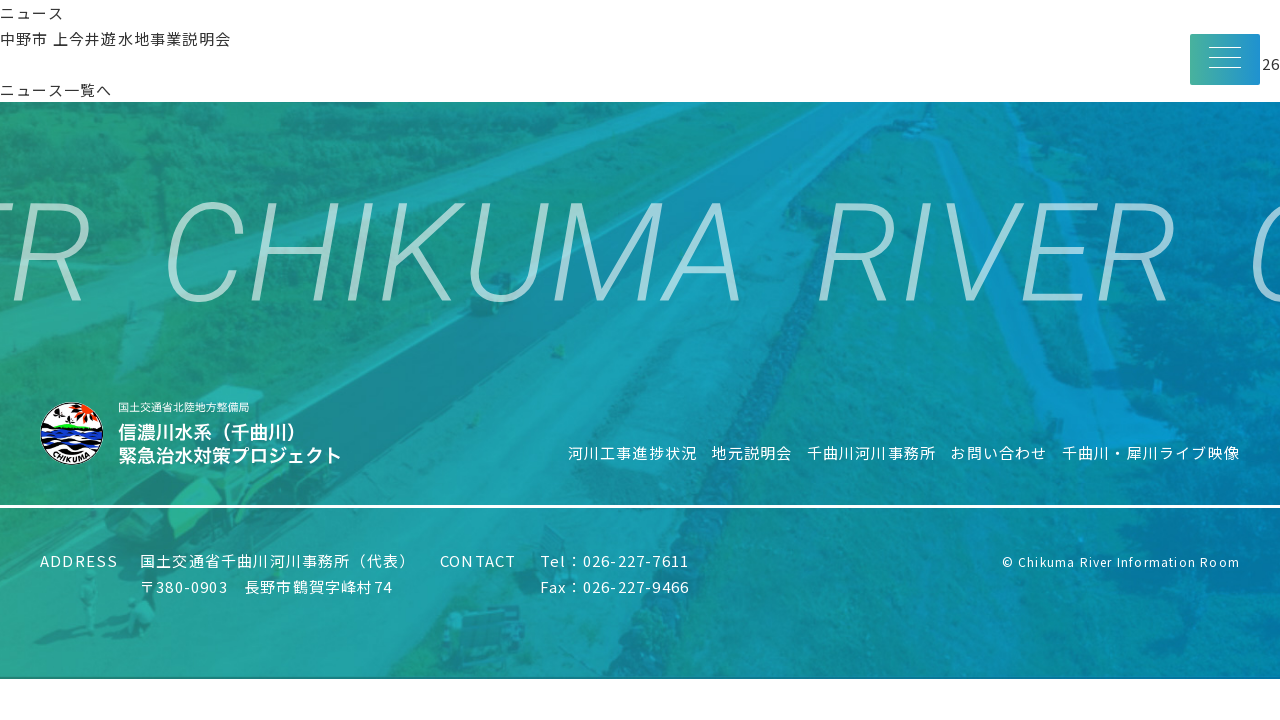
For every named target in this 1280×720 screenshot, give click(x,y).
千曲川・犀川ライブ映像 (1151, 452)
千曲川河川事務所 (872, 452)
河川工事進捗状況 (633, 452)
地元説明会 (751, 452)
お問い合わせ (998, 452)
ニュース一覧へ (56, 89)
